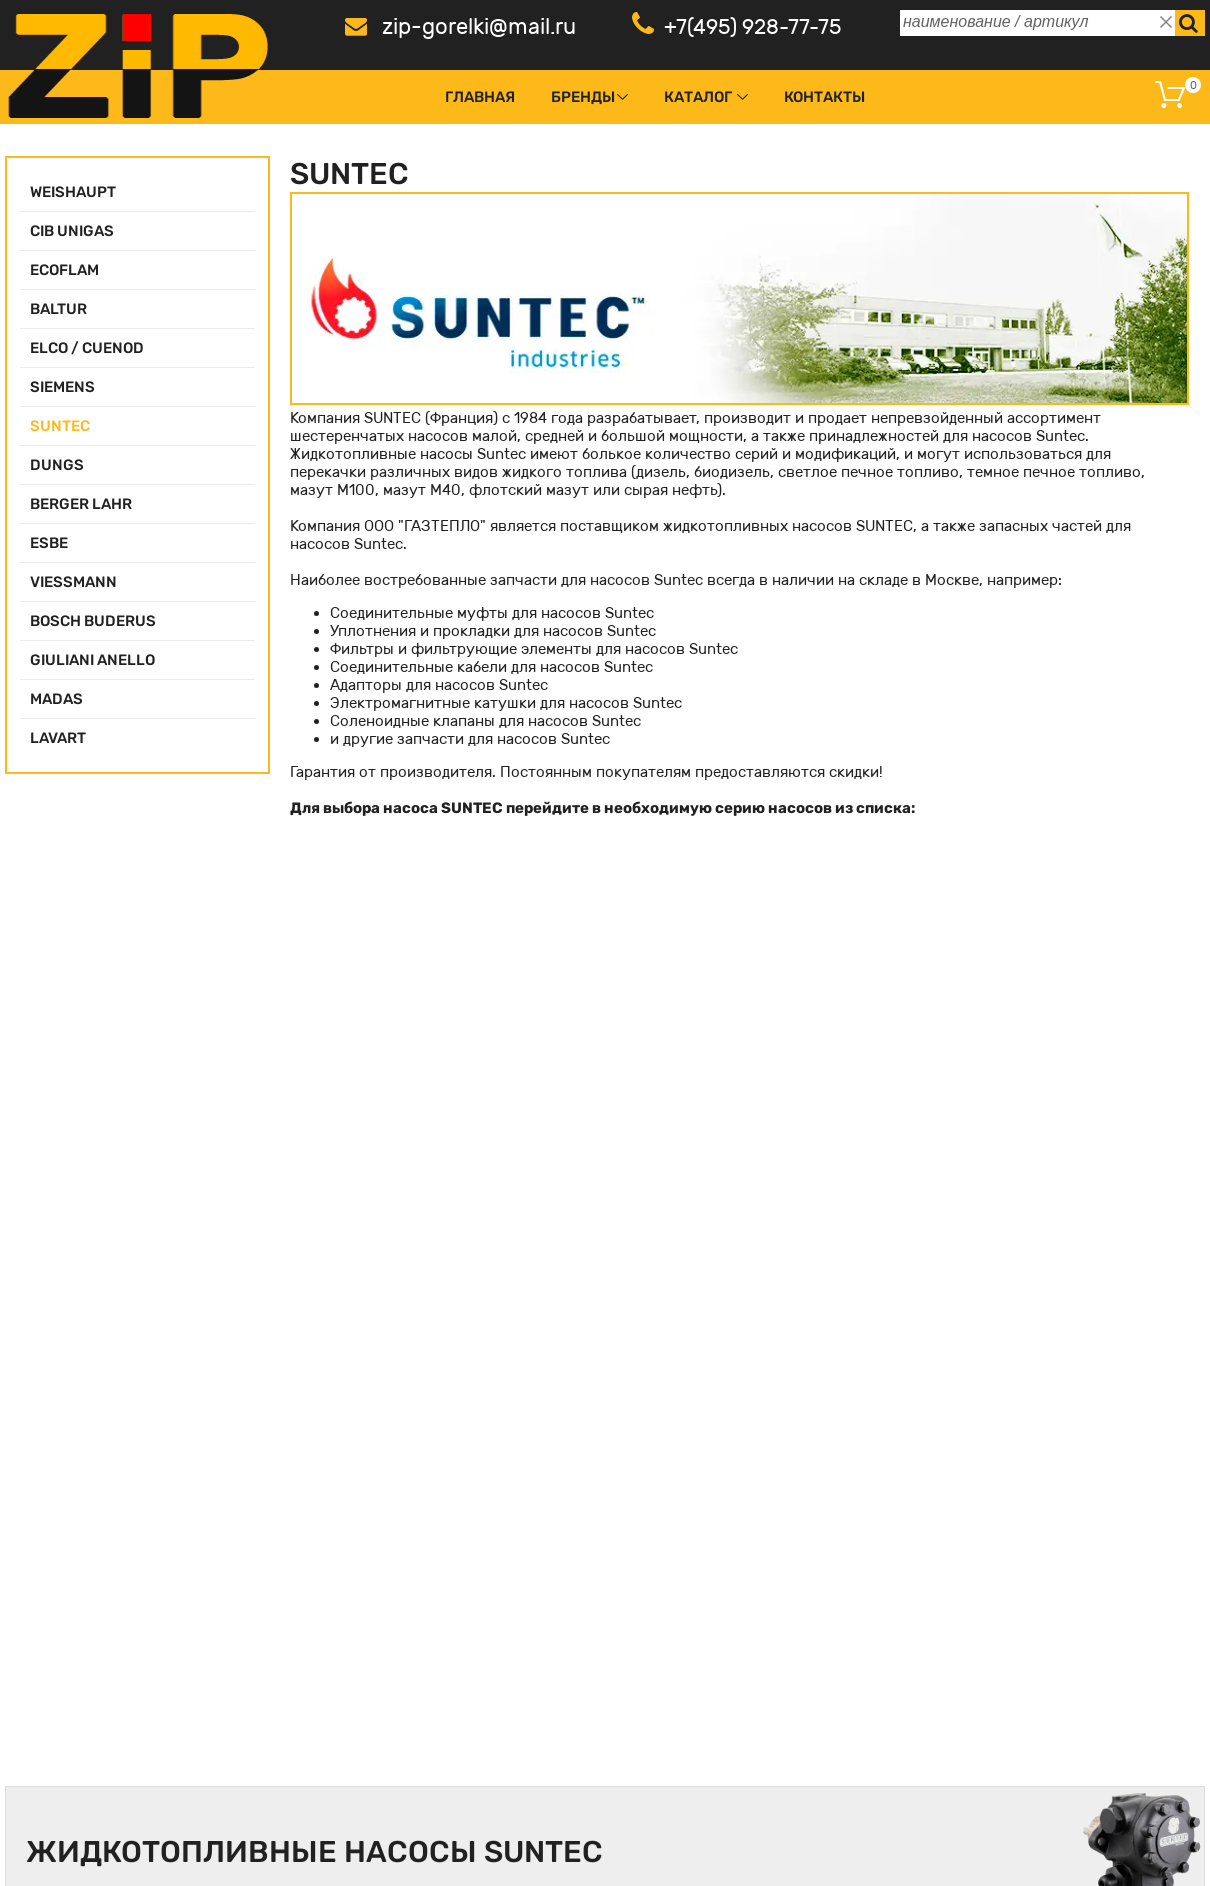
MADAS (56, 699)
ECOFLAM (64, 270)
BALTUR (58, 309)
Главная (480, 97)
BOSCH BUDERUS (93, 621)
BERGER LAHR (81, 504)
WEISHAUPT (73, 192)
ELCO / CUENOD (87, 348)
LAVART (58, 738)
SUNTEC (60, 426)
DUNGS (57, 465)
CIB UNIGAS (72, 231)
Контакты (824, 97)
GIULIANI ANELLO (92, 660)
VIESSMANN (73, 582)
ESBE (49, 543)
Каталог (698, 97)
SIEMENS (62, 387)
